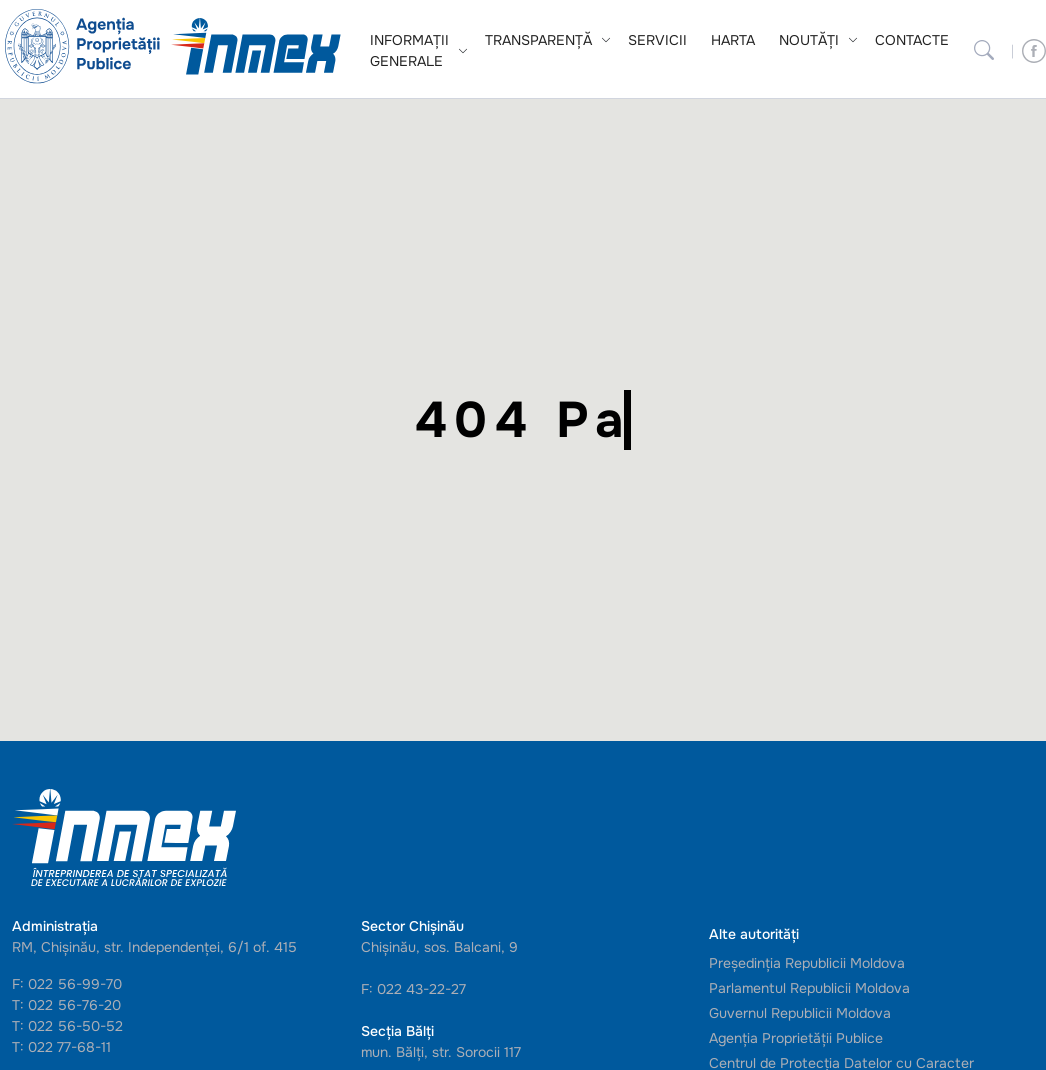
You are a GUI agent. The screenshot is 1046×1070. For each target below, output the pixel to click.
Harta (733, 40)
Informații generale (409, 50)
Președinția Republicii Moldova (807, 963)
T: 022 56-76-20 (66, 1005)
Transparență (538, 40)
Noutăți (809, 40)
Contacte (912, 40)
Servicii (657, 40)
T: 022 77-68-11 (61, 1047)
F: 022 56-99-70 (67, 984)
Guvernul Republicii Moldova (800, 1013)
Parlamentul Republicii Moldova (809, 988)
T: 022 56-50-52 (67, 1026)
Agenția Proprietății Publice (796, 1038)
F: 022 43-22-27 (413, 989)
